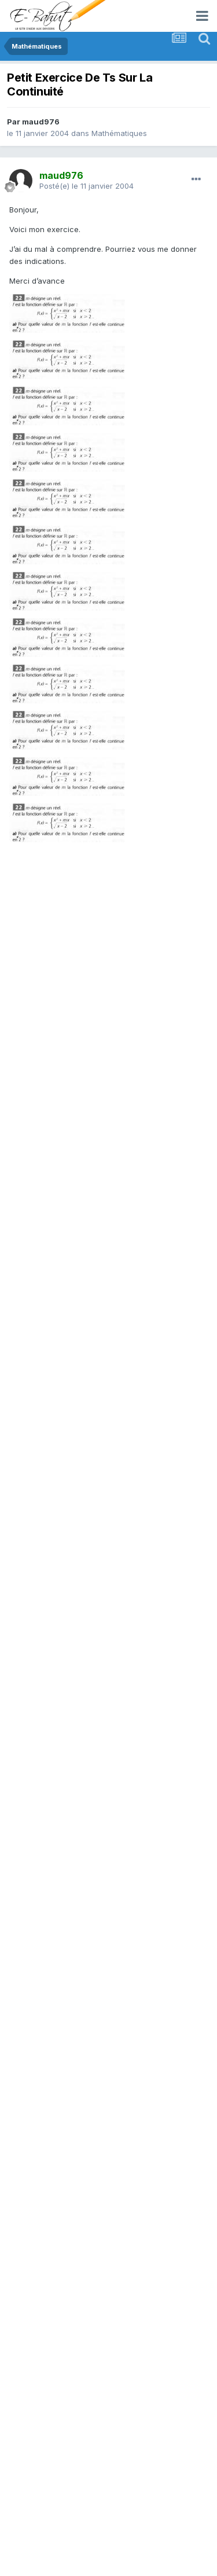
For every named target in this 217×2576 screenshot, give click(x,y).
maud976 (41, 121)
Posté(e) (86, 185)
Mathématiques (119, 133)
